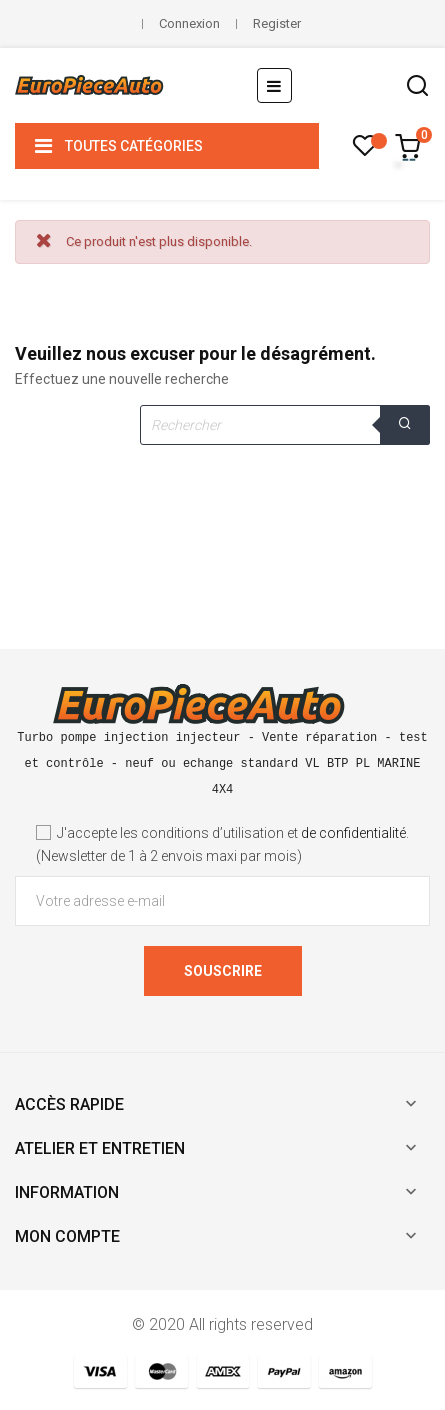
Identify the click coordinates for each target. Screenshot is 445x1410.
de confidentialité (353, 833)
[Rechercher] (285, 425)
